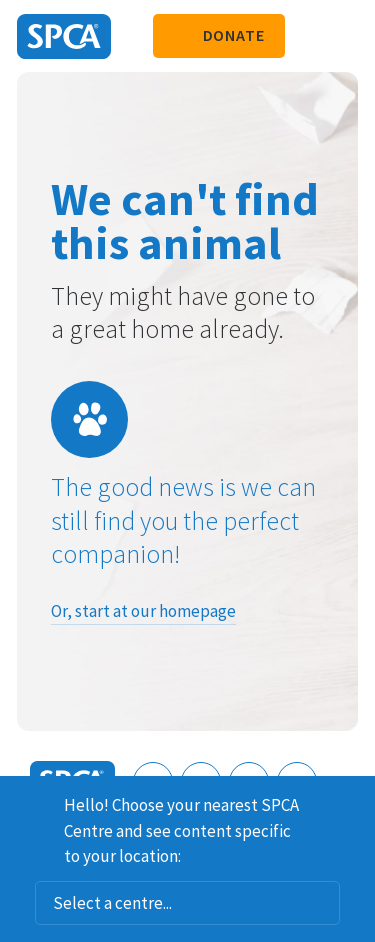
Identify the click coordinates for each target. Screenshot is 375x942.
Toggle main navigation (343, 36)
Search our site (310, 36)
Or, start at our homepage (143, 611)
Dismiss (352, 802)
